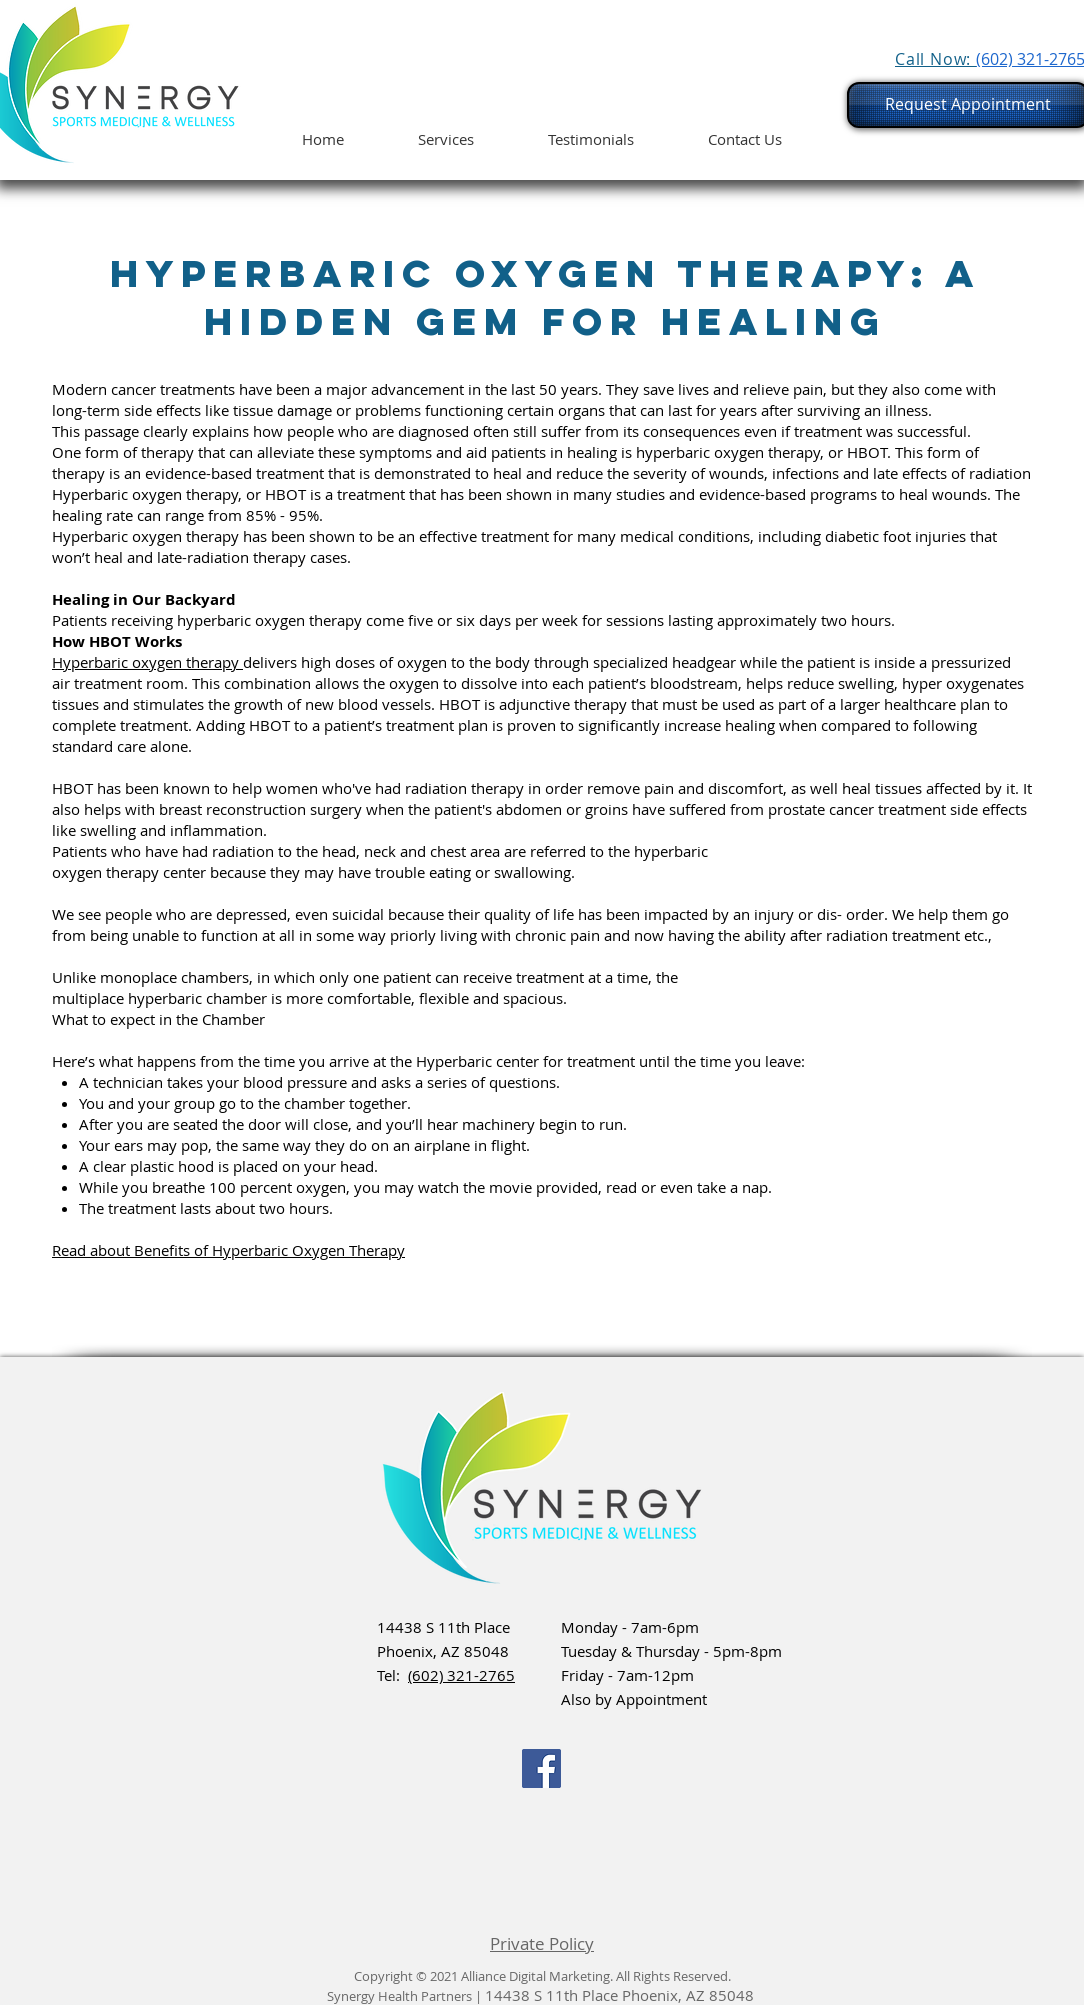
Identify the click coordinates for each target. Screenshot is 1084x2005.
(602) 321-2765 (461, 1675)
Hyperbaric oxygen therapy (147, 662)
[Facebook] (541, 1768)
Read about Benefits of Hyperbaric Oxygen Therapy (228, 1250)
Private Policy (542, 1943)
